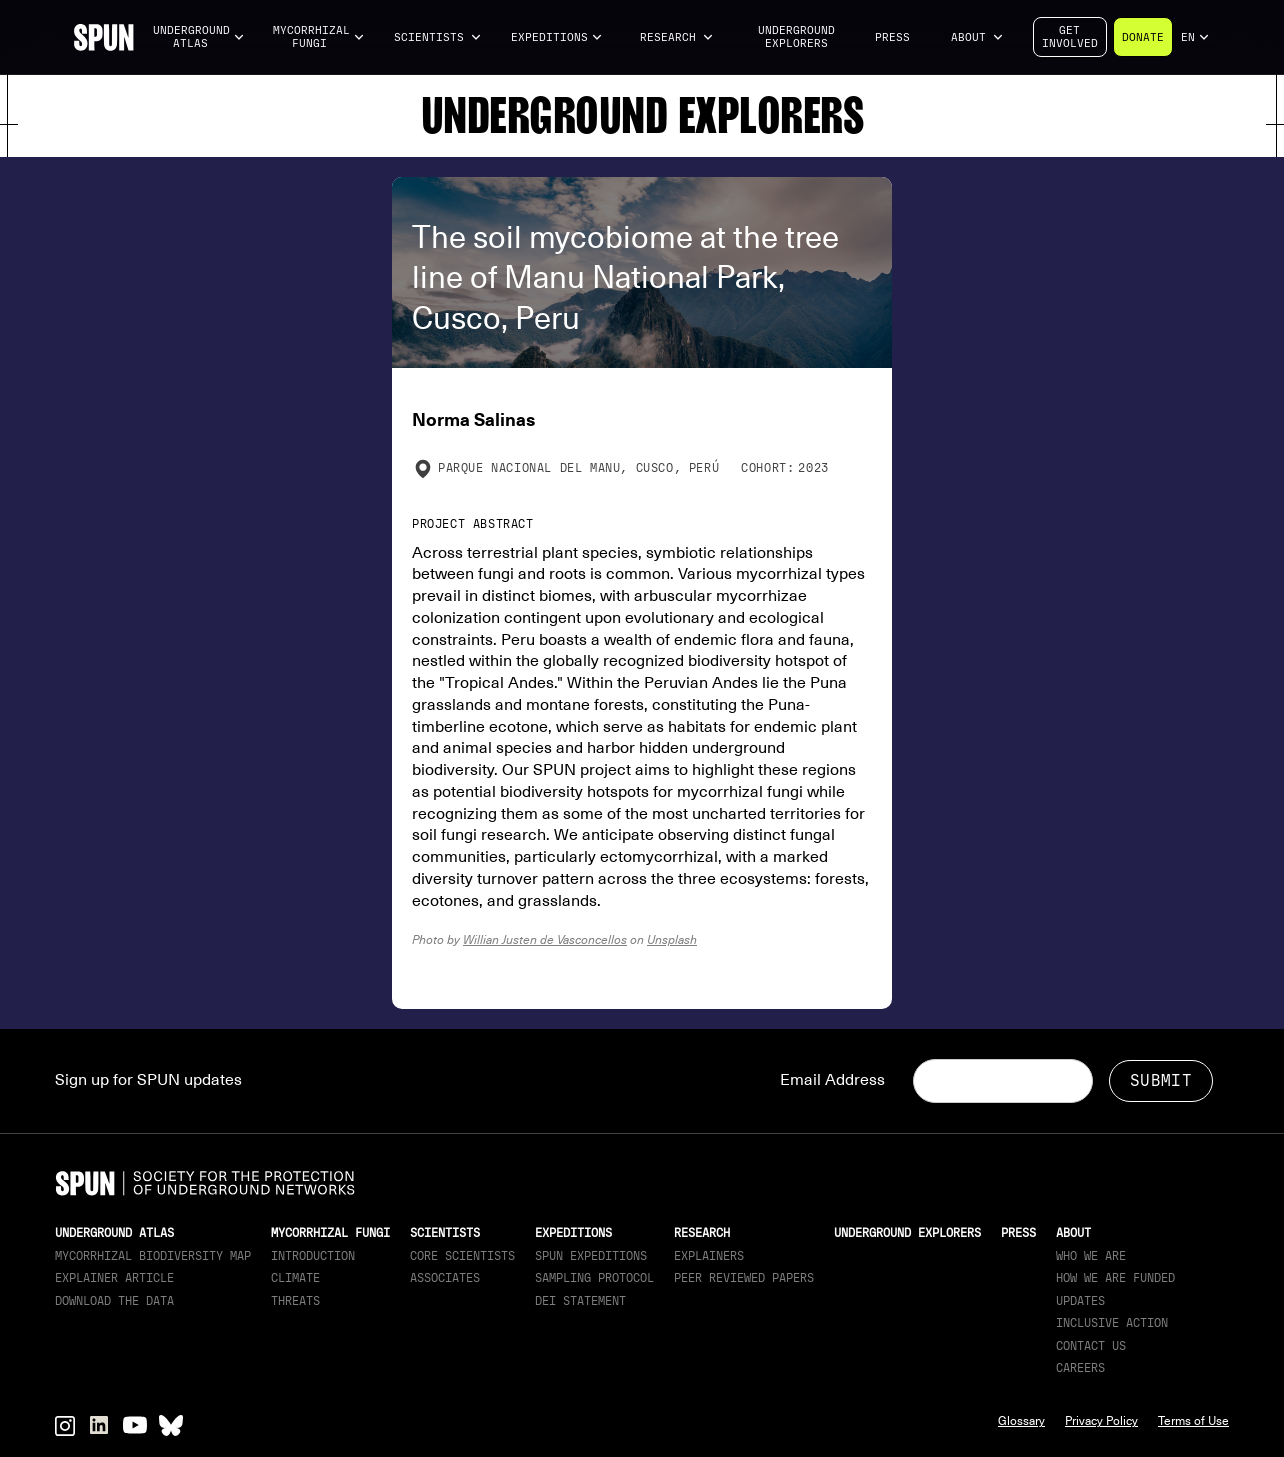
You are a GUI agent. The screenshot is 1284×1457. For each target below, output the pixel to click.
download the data (114, 1301)
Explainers (709, 1256)
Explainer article (114, 1278)
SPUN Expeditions (591, 1256)
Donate (1143, 37)
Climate (295, 1278)
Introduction (313, 1256)
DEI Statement (580, 1301)
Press (892, 37)
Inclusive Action (1112, 1323)
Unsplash (672, 939)
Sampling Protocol (594, 1278)
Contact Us (1091, 1346)
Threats (295, 1301)
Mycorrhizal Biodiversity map (153, 1256)
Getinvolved (1070, 37)
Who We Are (1091, 1256)
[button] (199, 37)
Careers (1080, 1368)
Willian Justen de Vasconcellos (545, 939)
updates (1080, 1301)
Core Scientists (462, 1256)
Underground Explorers (796, 37)
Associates (445, 1278)
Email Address (832, 1080)
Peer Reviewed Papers (744, 1278)
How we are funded (1115, 1278)
